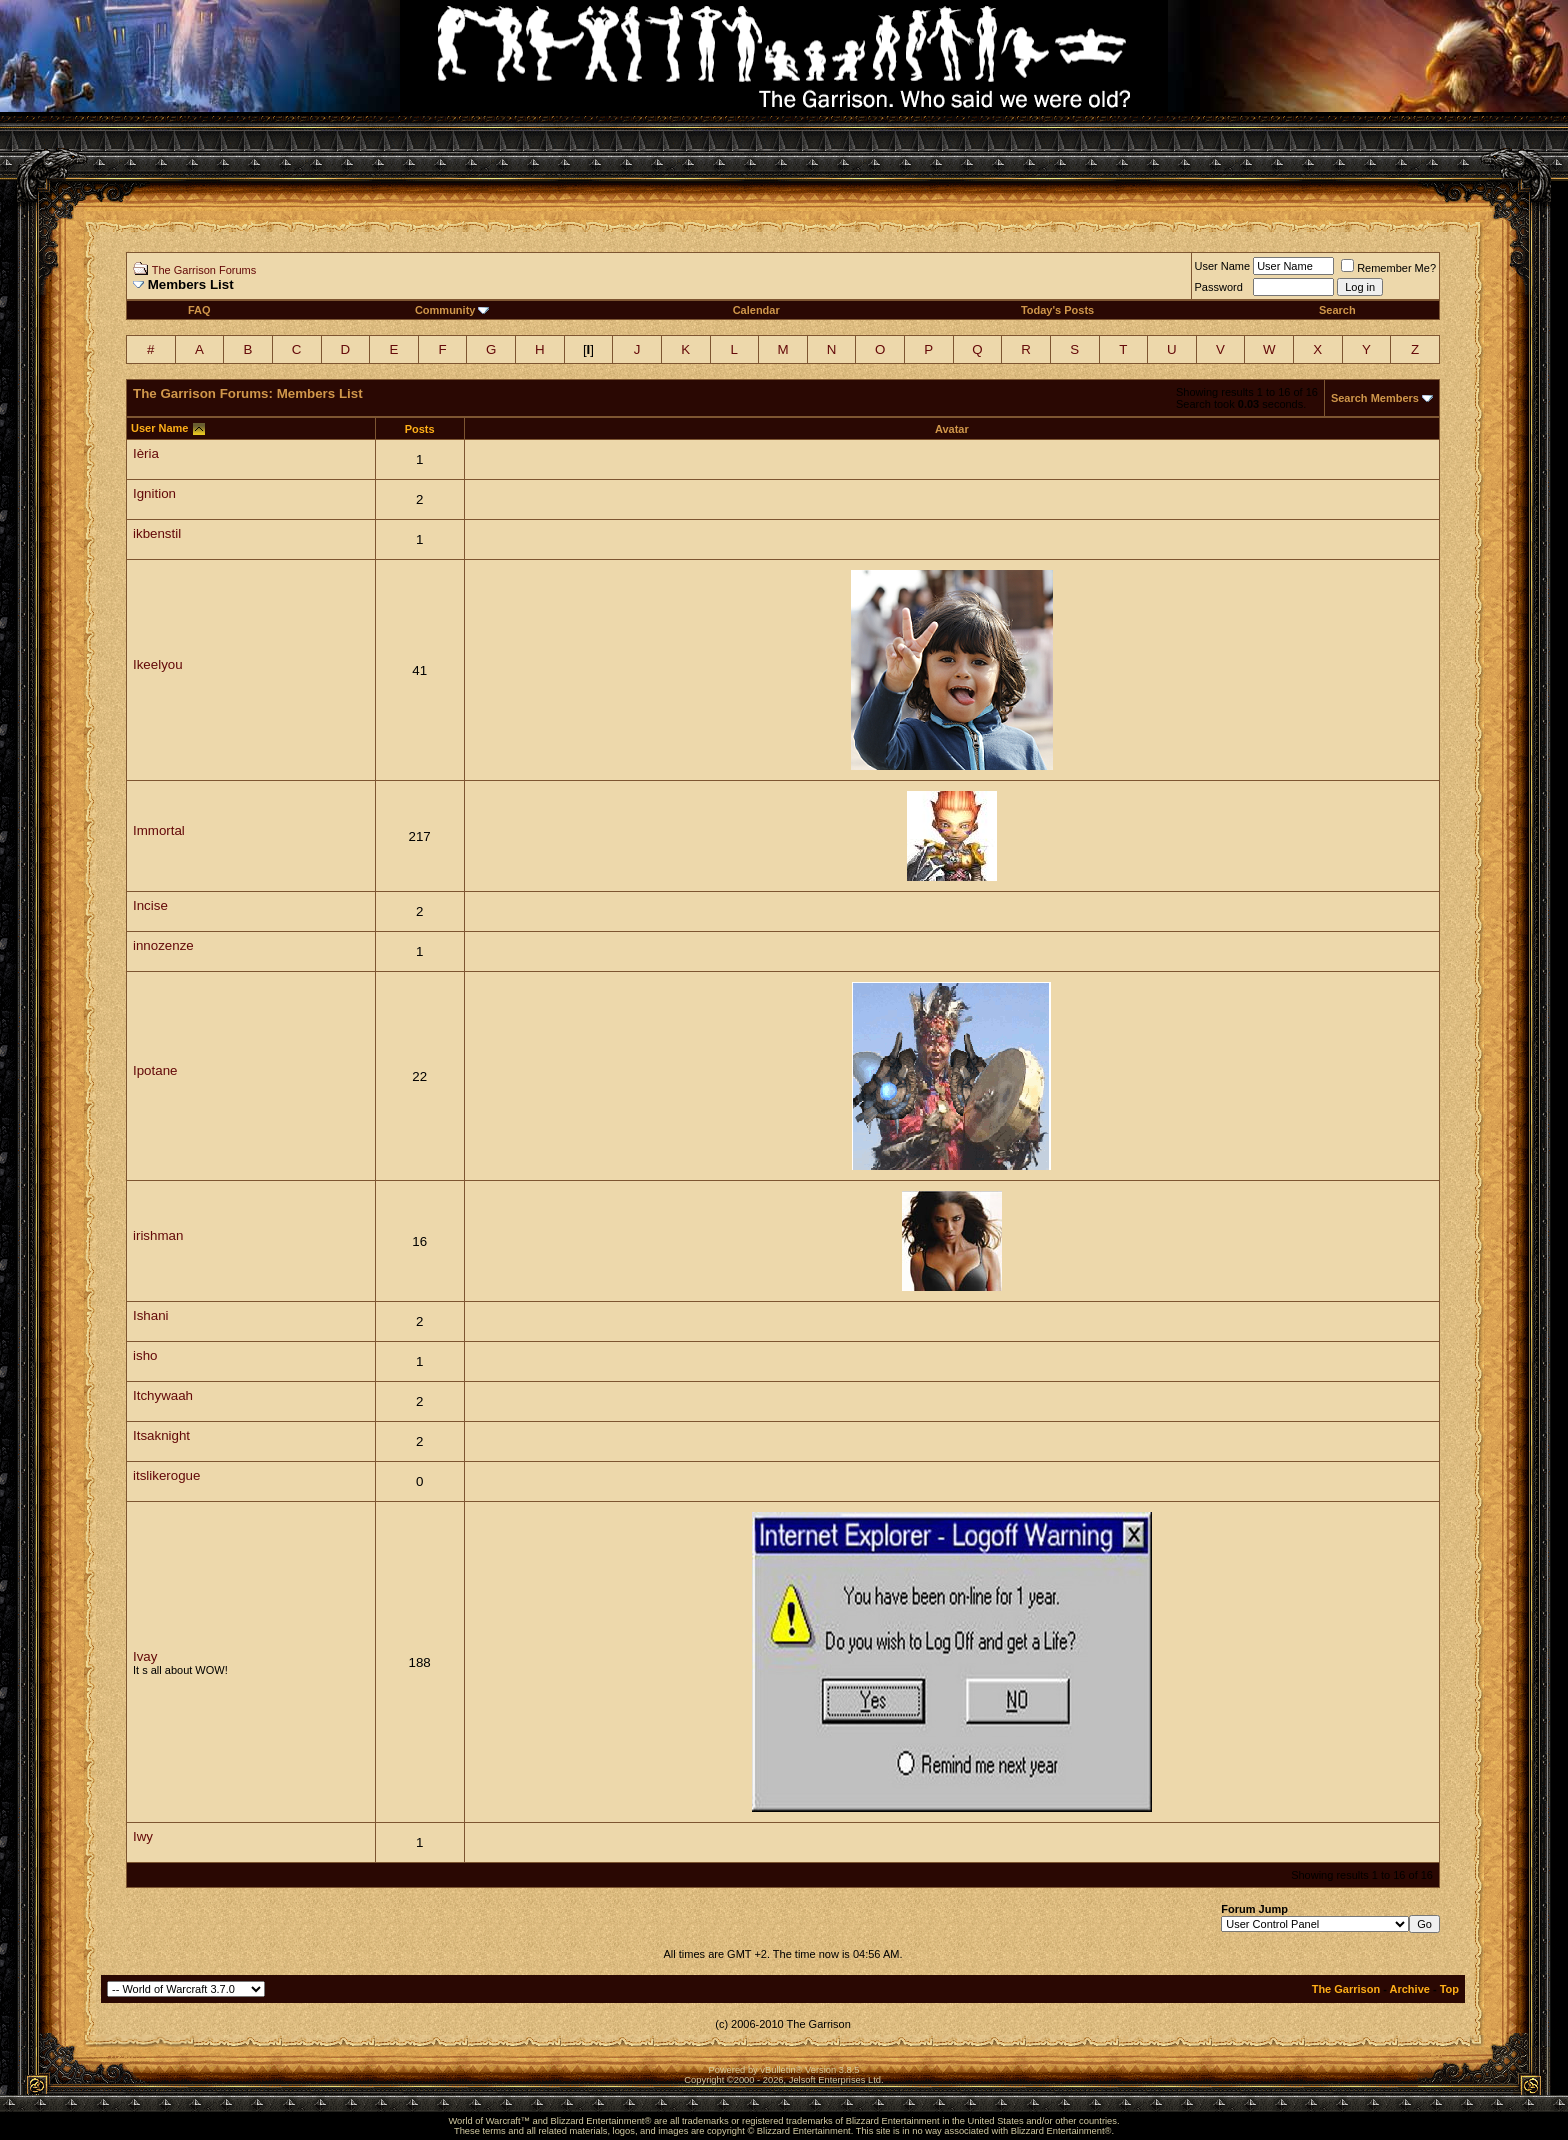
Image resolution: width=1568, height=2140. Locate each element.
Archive (1410, 1989)
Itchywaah (163, 1395)
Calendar (756, 310)
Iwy (143, 1836)
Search (1337, 310)
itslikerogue (166, 1475)
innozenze (163, 945)
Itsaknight (161, 1435)
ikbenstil (157, 533)
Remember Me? (1388, 268)
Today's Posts (1057, 310)
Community (452, 310)
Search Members (1375, 398)
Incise (150, 905)
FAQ (199, 310)
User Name (1223, 266)
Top (1449, 1989)
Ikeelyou (158, 664)
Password (1219, 287)
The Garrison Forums (204, 270)
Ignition (154, 493)
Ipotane (155, 1070)
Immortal (159, 830)
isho (145, 1355)
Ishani (151, 1315)
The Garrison (1346, 1989)
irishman (158, 1235)
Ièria (146, 453)
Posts (420, 429)
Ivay (145, 1656)
